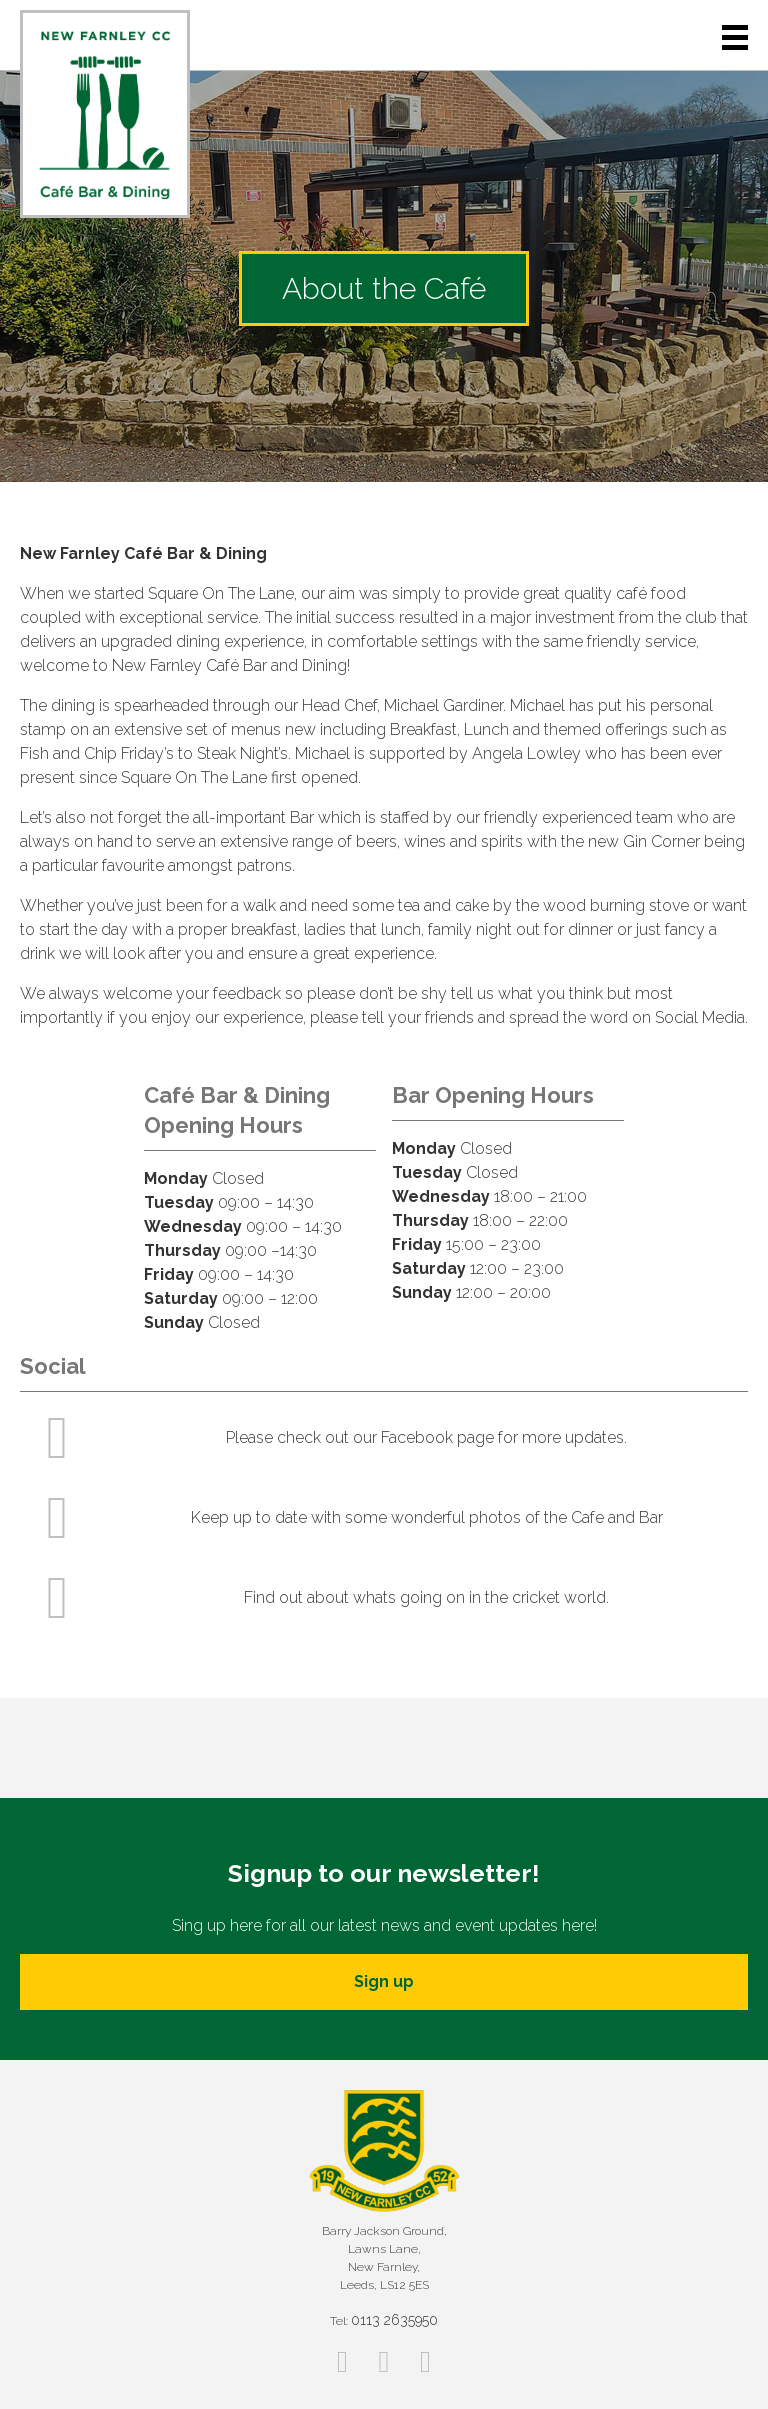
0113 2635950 (394, 2320)
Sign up (384, 1981)
